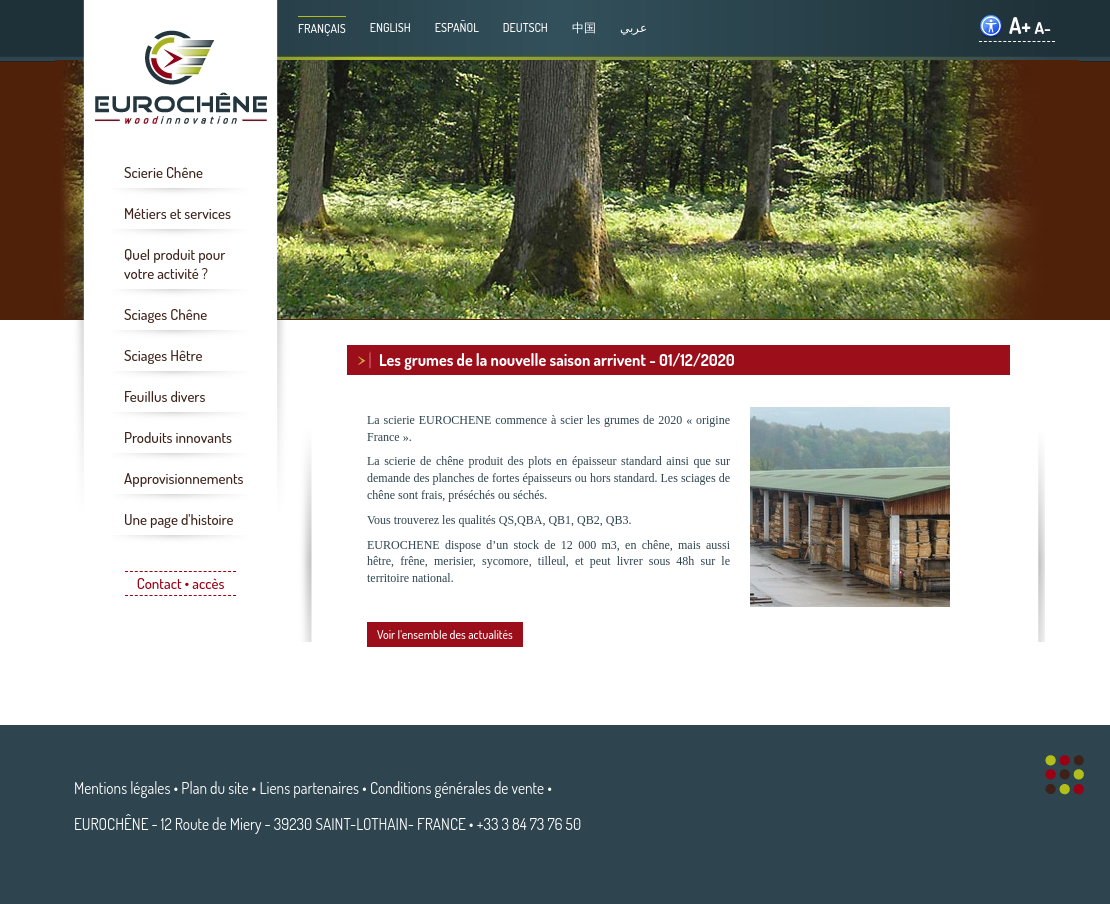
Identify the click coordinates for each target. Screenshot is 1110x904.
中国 (584, 27)
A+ (1020, 25)
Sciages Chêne (165, 314)
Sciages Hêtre (163, 355)
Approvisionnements (184, 478)
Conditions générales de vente (457, 788)
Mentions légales (122, 788)
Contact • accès (181, 583)
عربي (633, 27)
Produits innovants (178, 437)
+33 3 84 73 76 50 (529, 824)
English (390, 27)
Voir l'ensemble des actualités (445, 634)
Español (457, 27)
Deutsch (525, 27)
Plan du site (214, 788)
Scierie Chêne (163, 172)
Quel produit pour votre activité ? (174, 264)
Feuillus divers (164, 396)
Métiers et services (177, 213)
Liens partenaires (309, 788)
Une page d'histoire (178, 519)
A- (1042, 27)
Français (322, 28)
